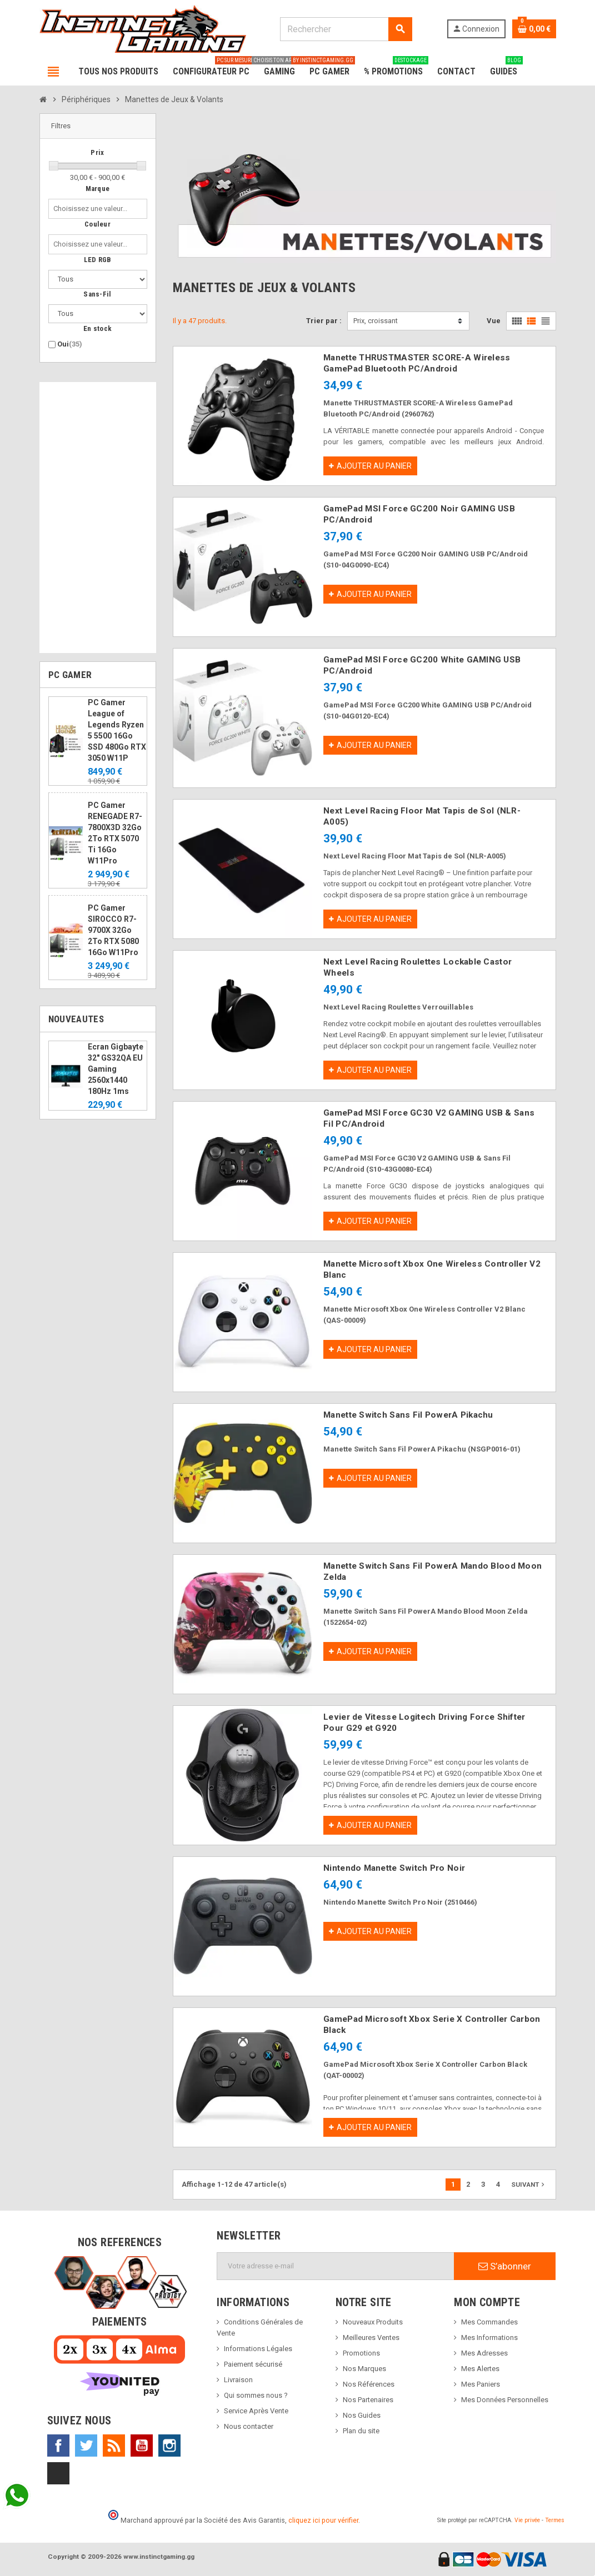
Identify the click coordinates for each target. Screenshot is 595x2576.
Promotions (361, 2353)
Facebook (58, 2445)
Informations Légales (258, 2348)
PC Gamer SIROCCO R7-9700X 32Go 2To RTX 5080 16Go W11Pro (113, 930)
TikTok (58, 2473)
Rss (114, 2445)
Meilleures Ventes (371, 2337)
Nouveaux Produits (373, 2322)
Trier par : (324, 321)
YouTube (142, 2445)
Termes (554, 2520)
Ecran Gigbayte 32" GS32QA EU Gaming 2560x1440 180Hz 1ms (115, 1069)
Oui (69, 344)
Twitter (86, 2445)
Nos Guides (362, 2415)
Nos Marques (364, 2368)
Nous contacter (248, 2426)
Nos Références (368, 2384)
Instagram (169, 2445)
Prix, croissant (375, 321)
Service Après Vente (256, 2411)
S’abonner (504, 2266)
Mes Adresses (484, 2353)
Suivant (529, 2184)
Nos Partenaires (368, 2400)
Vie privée (527, 2520)
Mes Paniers (480, 2384)
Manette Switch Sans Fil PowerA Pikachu (408, 1415)
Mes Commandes (489, 2322)
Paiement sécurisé (253, 2364)
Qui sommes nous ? (256, 2395)
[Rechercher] (346, 29)
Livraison (238, 2380)
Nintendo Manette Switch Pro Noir (394, 1868)
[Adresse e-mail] (335, 2266)
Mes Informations (489, 2337)
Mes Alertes (480, 2368)
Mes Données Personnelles (504, 2400)
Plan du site (361, 2431)
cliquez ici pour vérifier (323, 2520)
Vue (494, 321)
